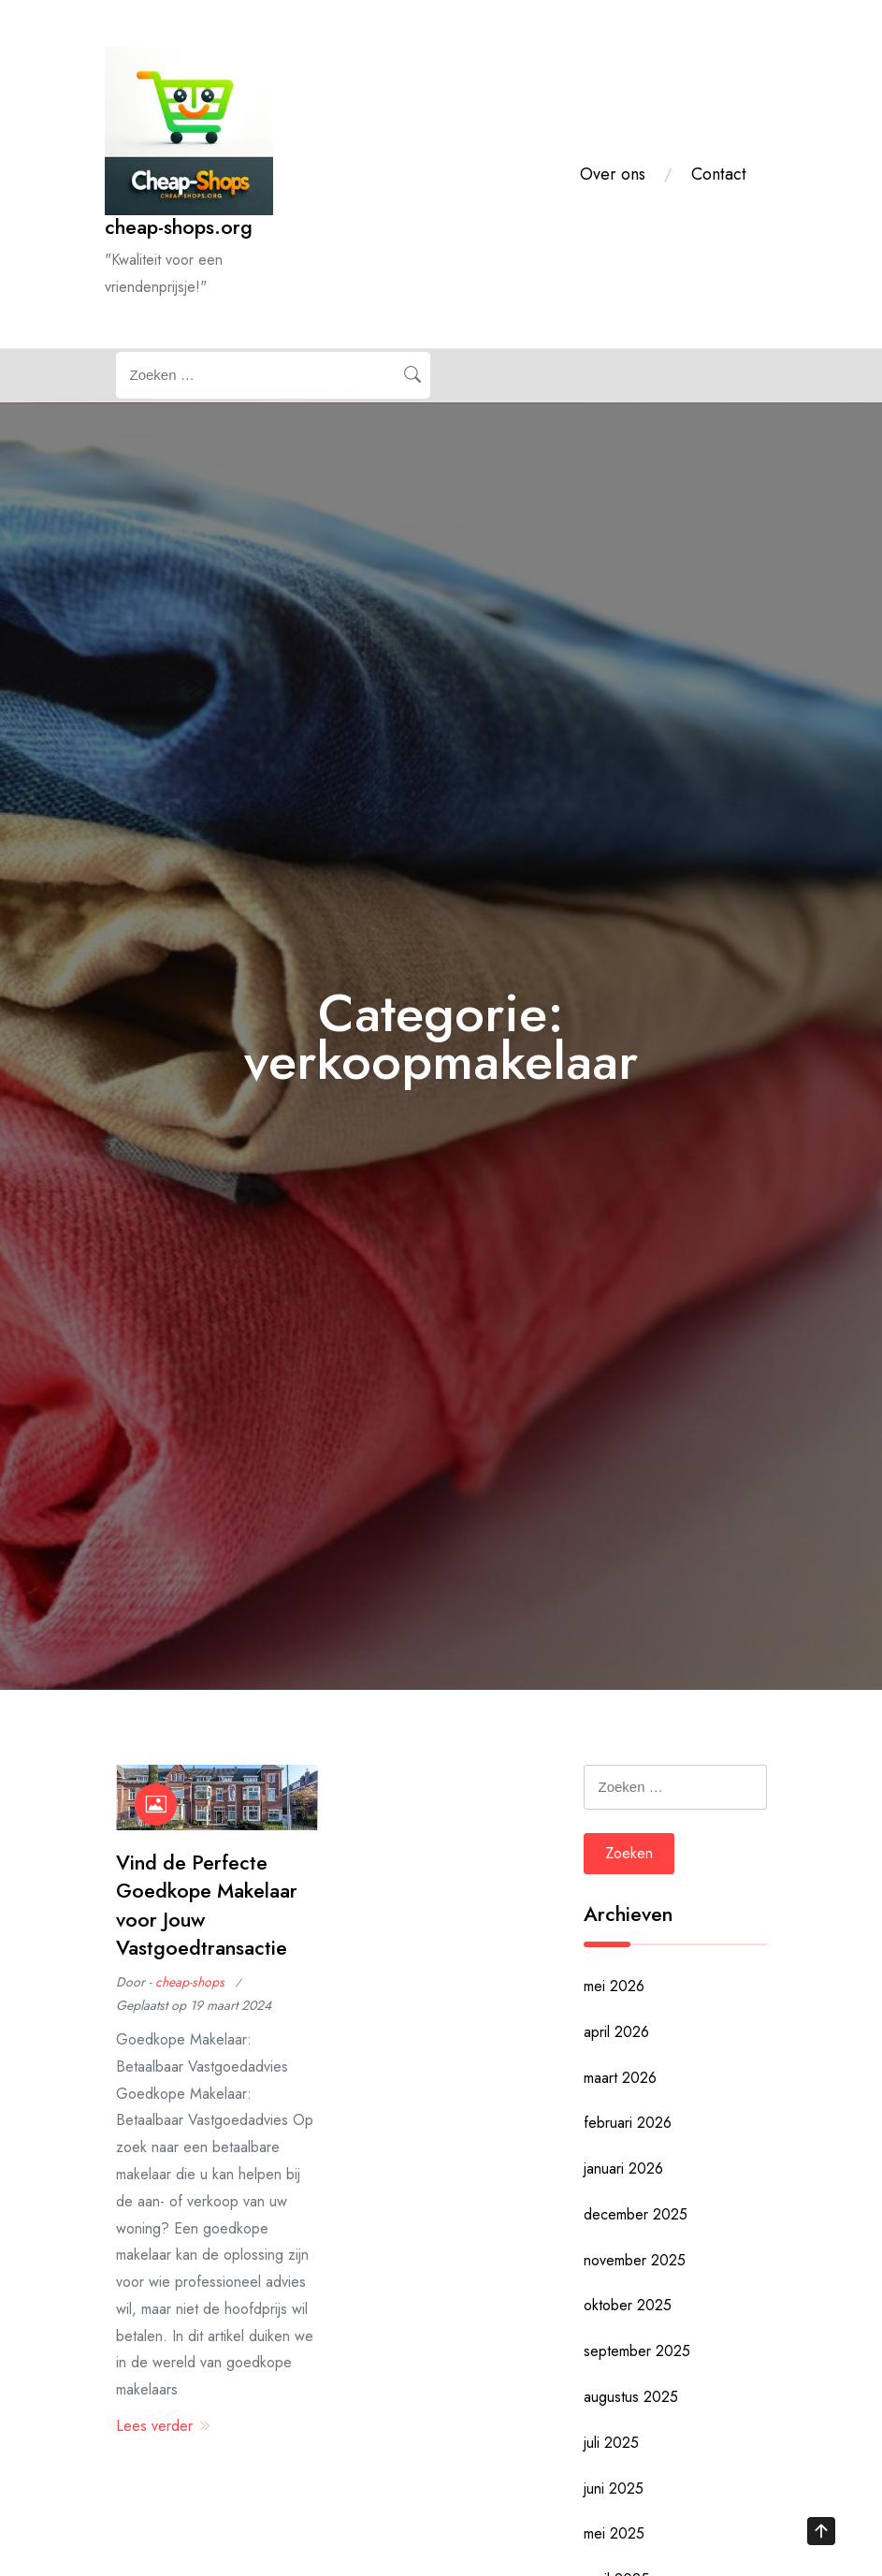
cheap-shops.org (179, 226)
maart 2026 (620, 2077)
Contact (718, 174)
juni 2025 (613, 2488)
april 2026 (616, 2032)
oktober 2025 (628, 2305)
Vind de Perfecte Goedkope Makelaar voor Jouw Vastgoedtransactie (206, 1905)
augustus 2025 (631, 2397)
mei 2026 (614, 1986)
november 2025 (635, 2260)
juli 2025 (611, 2442)
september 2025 (637, 2351)
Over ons (612, 174)
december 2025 (635, 2214)
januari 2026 (623, 2168)
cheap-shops (189, 1981)
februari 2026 (628, 2122)
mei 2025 (614, 2533)
